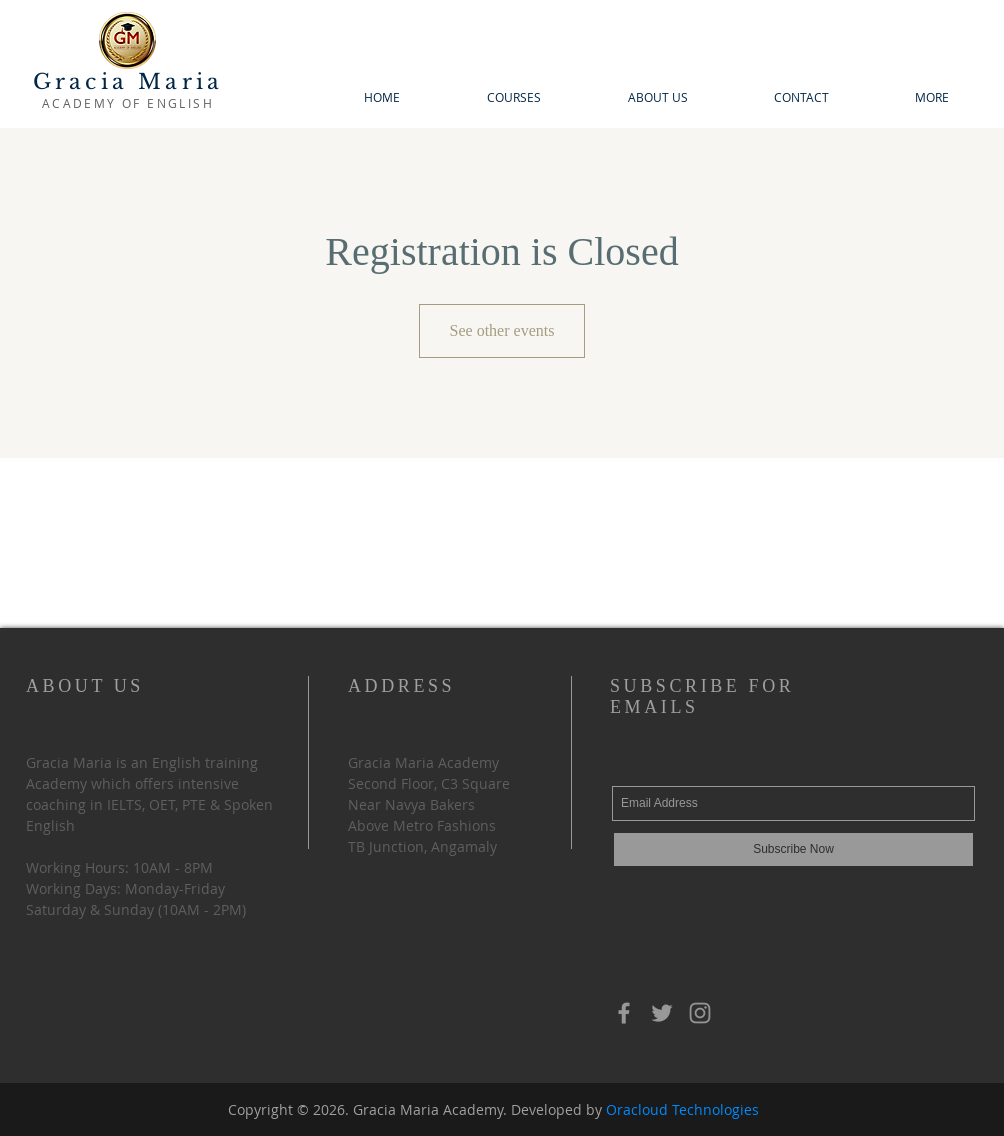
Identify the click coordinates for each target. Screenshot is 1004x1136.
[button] (513, 97)
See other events (502, 330)
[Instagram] (700, 1013)
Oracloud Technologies (682, 1109)
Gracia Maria (128, 82)
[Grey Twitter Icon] (662, 1013)
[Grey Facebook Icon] (624, 1013)
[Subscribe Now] (793, 849)
